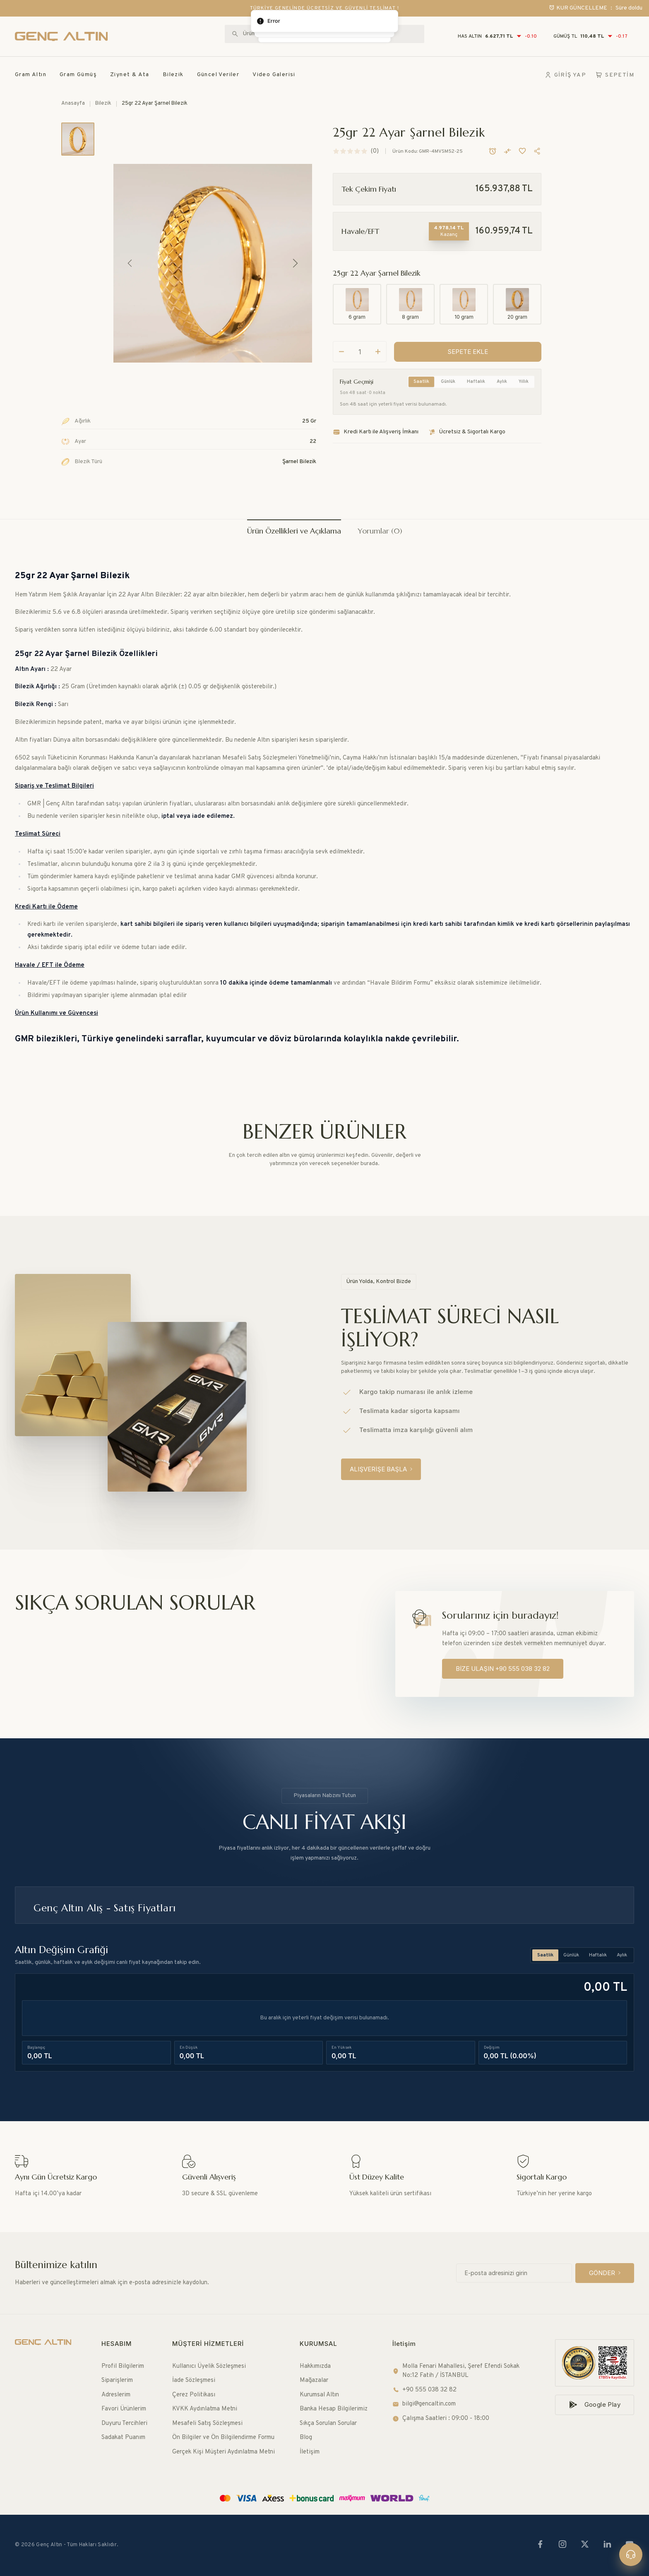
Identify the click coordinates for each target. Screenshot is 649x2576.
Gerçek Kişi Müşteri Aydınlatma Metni (223, 2452)
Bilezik (173, 74)
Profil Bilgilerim (122, 2366)
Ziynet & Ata (129, 74)
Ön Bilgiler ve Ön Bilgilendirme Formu (223, 2437)
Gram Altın (30, 74)
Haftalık (476, 381)
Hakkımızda (315, 2366)
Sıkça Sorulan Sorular (328, 2423)
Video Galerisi (274, 74)
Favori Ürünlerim (123, 2409)
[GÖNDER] (604, 2273)
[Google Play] (594, 2405)
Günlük (448, 381)
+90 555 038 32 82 (424, 2390)
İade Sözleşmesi (193, 2380)
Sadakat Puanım (123, 2437)
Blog (306, 2437)
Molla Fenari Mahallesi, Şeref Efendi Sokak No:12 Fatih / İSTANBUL (455, 2371)
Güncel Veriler (218, 74)
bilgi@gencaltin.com (424, 2404)
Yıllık (524, 381)
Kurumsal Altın (319, 2395)
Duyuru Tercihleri (124, 2423)
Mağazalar (314, 2380)
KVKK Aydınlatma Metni (204, 2409)
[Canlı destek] (630, 2554)
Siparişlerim (117, 2380)
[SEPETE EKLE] (467, 352)
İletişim (310, 2452)
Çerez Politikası (193, 2395)
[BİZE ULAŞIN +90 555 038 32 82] (502, 1669)
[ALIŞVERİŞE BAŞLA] (381, 1469)
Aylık (502, 381)
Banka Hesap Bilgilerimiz (334, 2409)
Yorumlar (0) (380, 531)
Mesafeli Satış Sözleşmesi (207, 2423)
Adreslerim (115, 2395)
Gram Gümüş (78, 74)
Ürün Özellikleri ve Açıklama (294, 531)
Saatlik (421, 381)
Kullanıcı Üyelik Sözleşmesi (209, 2366)
